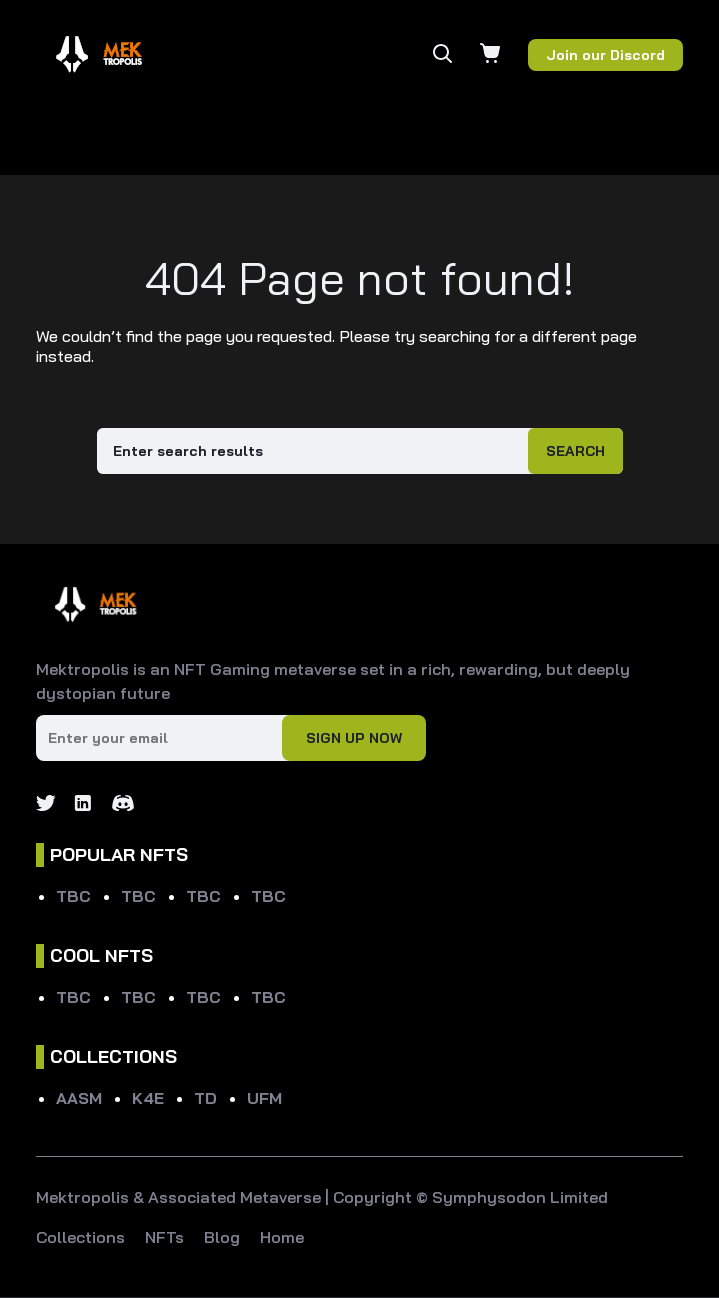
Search (575, 451)
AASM (79, 1098)
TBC (73, 896)
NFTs (164, 1237)
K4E (148, 1098)
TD (205, 1098)
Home (282, 1237)
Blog (222, 1237)
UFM (264, 1098)
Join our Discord (605, 55)
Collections (80, 1237)
